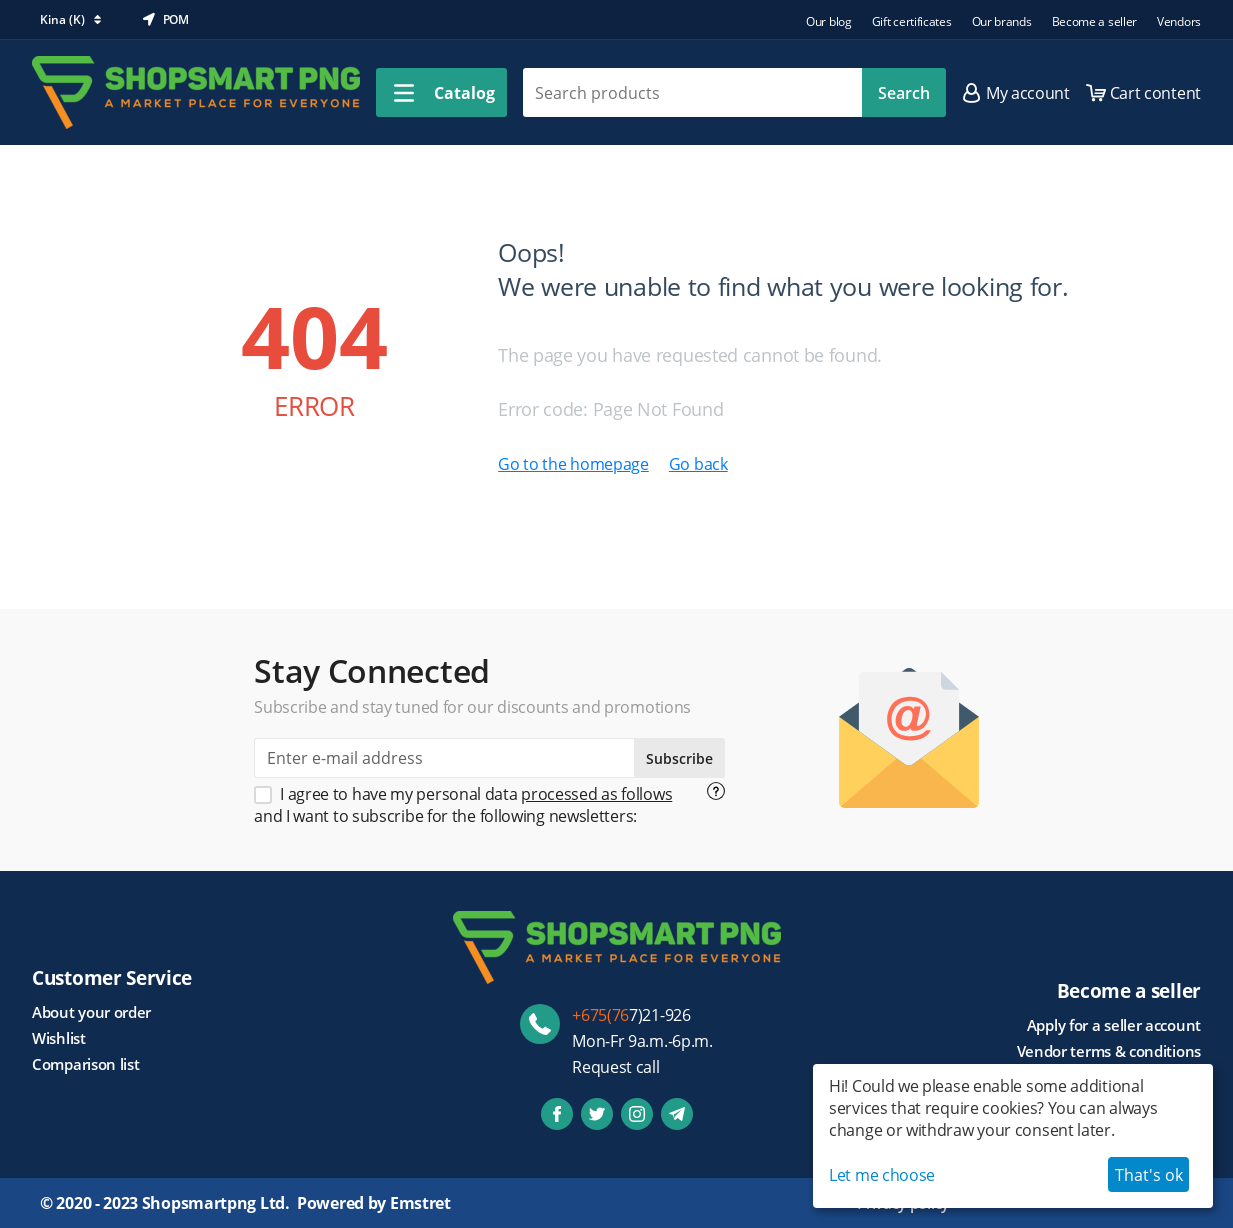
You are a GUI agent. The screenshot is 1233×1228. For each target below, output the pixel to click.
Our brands (1002, 21)
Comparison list (86, 1064)
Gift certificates (912, 21)
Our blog (829, 21)
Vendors (1179, 21)
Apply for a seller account (1114, 1025)
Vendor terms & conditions (1109, 1051)
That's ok (1149, 1175)
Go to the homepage (573, 464)
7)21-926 (631, 1015)
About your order (91, 1012)
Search (904, 93)
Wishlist (59, 1038)
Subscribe (679, 758)
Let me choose (882, 1175)
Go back (698, 464)
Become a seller (1095, 21)
